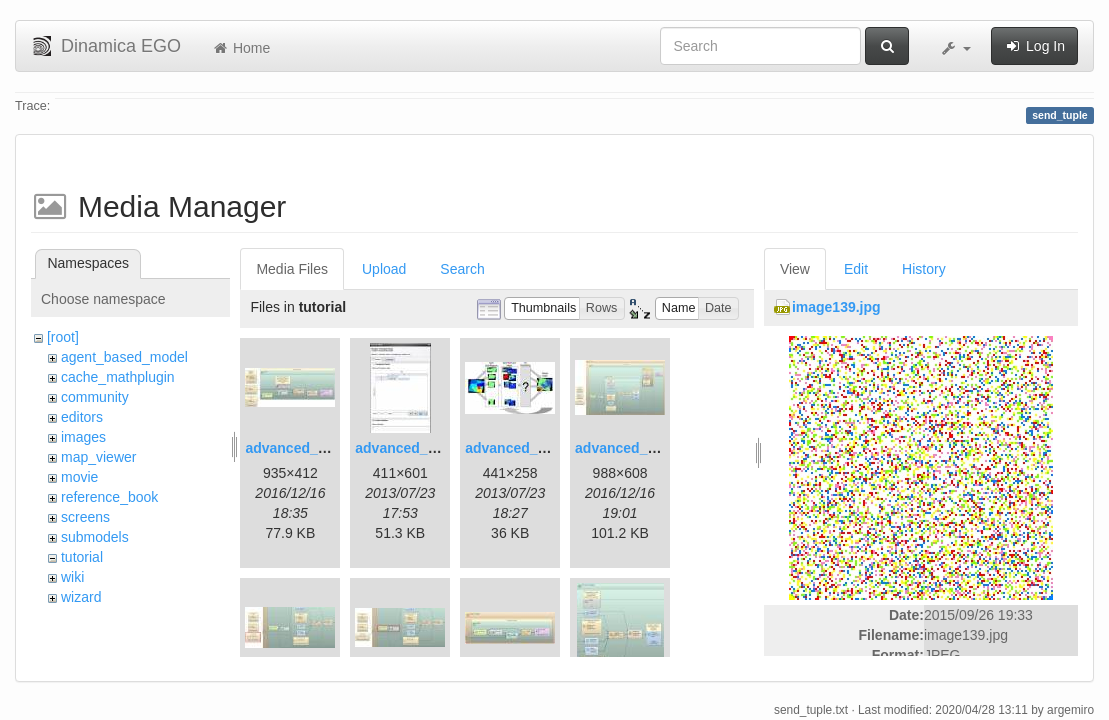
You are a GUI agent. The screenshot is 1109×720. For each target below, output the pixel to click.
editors (82, 417)
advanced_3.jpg (517, 448)
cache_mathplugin (118, 377)
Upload (384, 269)
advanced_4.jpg (627, 448)
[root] (63, 337)
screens (85, 517)
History (924, 269)
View (795, 269)
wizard (81, 597)
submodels (95, 537)
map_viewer (98, 457)
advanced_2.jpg (407, 448)
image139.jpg (836, 307)
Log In (1034, 46)
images (83, 437)
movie (79, 477)
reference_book (109, 497)
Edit (856, 269)
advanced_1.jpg (297, 448)
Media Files (292, 269)
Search (462, 269)
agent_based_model (124, 357)
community (95, 397)
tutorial (82, 557)
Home (240, 48)
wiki (72, 577)
